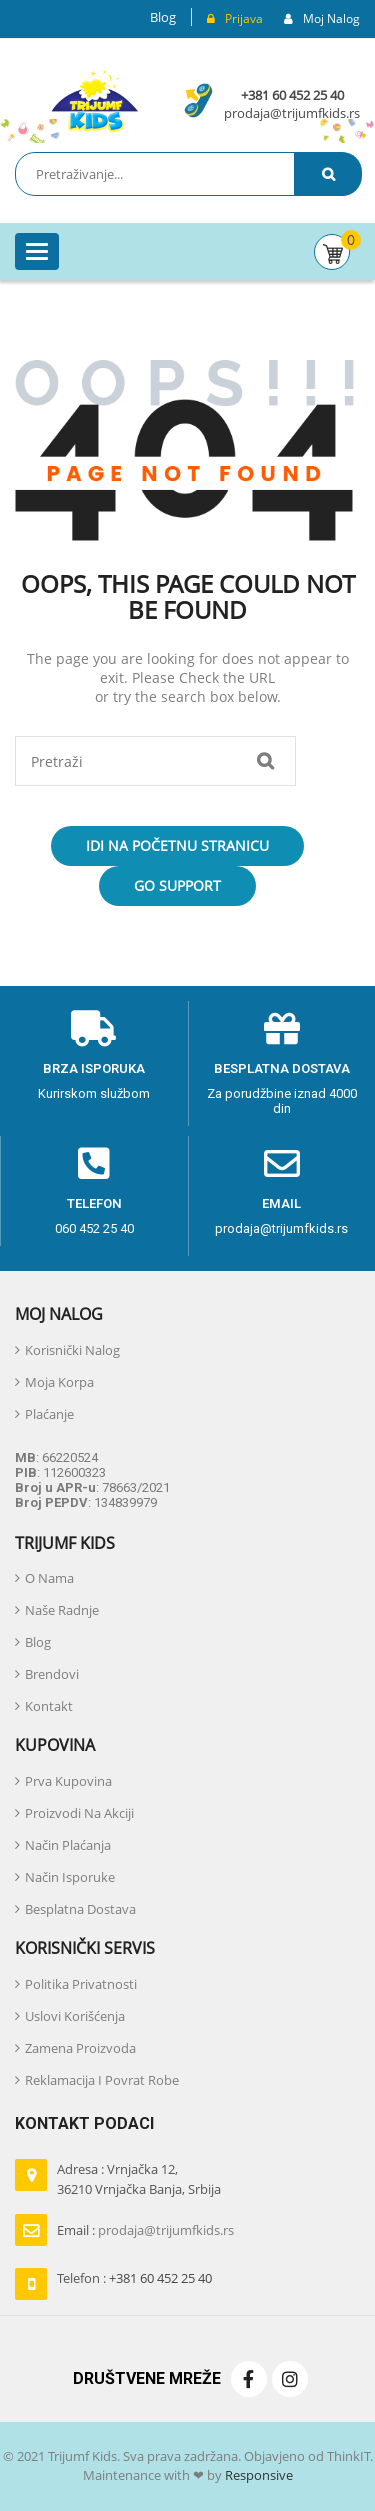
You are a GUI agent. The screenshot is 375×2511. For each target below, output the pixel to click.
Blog (163, 17)
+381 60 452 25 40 (292, 95)
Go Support (177, 885)
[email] (282, 1164)
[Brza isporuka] (94, 1029)
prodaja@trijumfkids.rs (292, 113)
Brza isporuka (94, 1068)
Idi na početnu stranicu (177, 845)
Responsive (257, 2475)
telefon (94, 1203)
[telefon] (94, 1164)
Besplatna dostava (282, 1068)
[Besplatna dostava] (282, 1029)
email (281, 1203)
